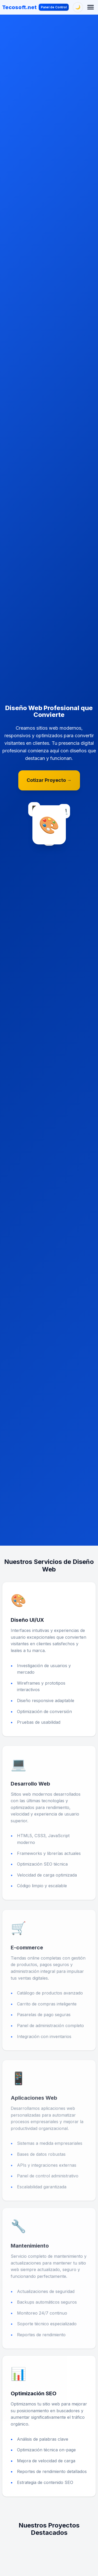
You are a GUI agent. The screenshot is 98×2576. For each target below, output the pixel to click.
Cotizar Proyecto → (49, 780)
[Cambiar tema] (78, 7)
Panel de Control (54, 7)
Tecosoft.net (19, 7)
